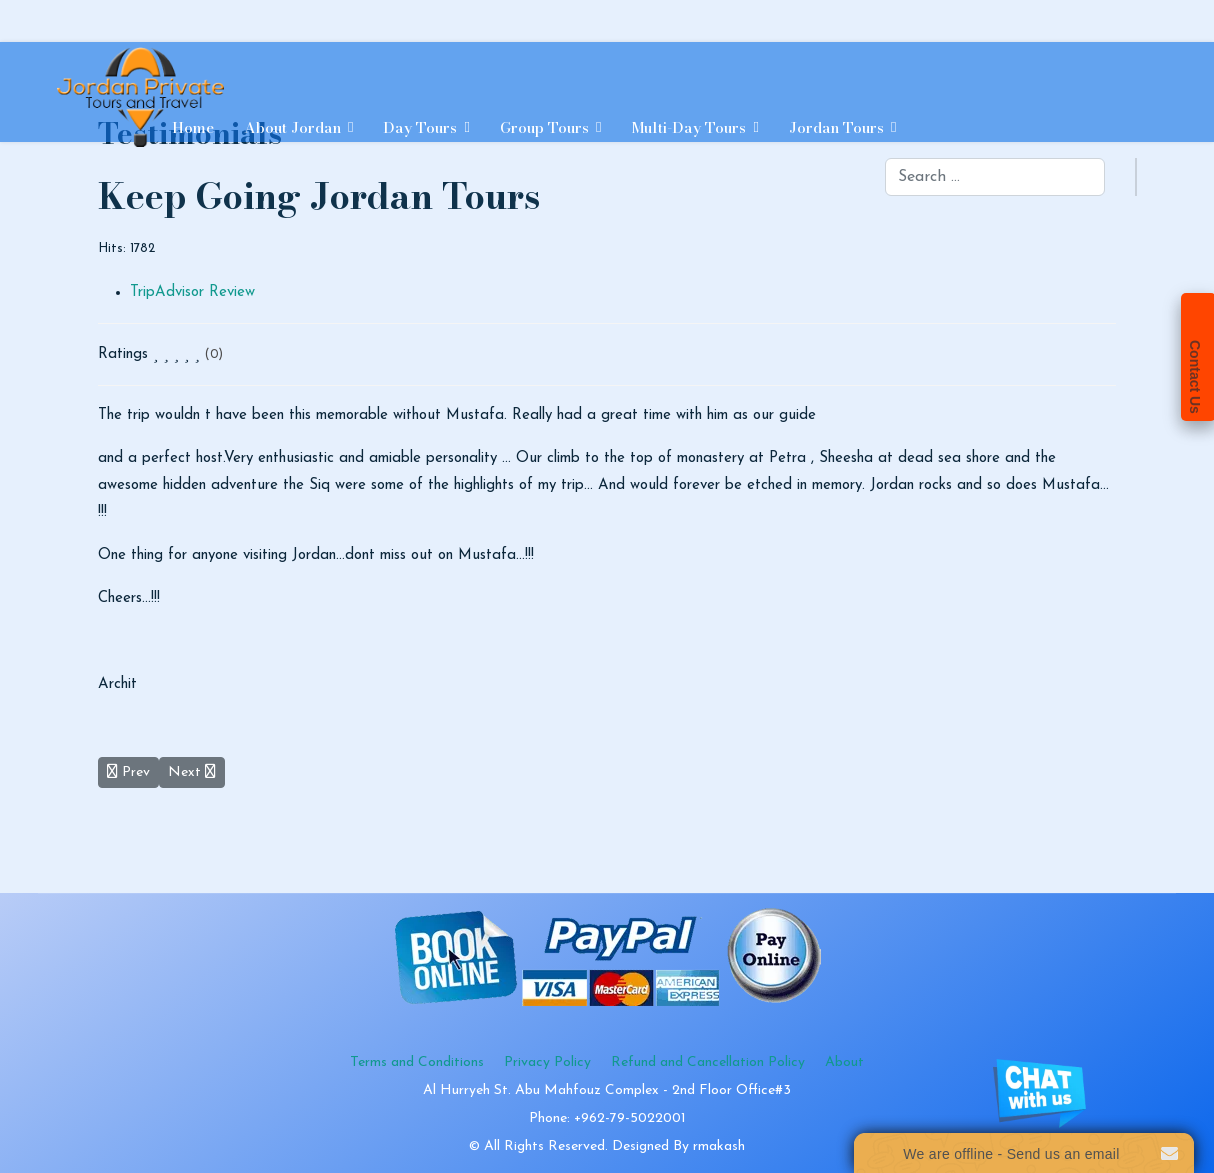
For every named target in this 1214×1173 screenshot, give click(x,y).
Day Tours (420, 127)
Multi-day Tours (688, 127)
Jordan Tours (836, 127)
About (844, 1062)
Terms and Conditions (417, 1062)
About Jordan (292, 127)
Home (193, 127)
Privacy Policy (547, 1062)
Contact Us (1195, 377)
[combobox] (995, 177)
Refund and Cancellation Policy (708, 1062)
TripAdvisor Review (192, 292)
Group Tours (544, 127)
